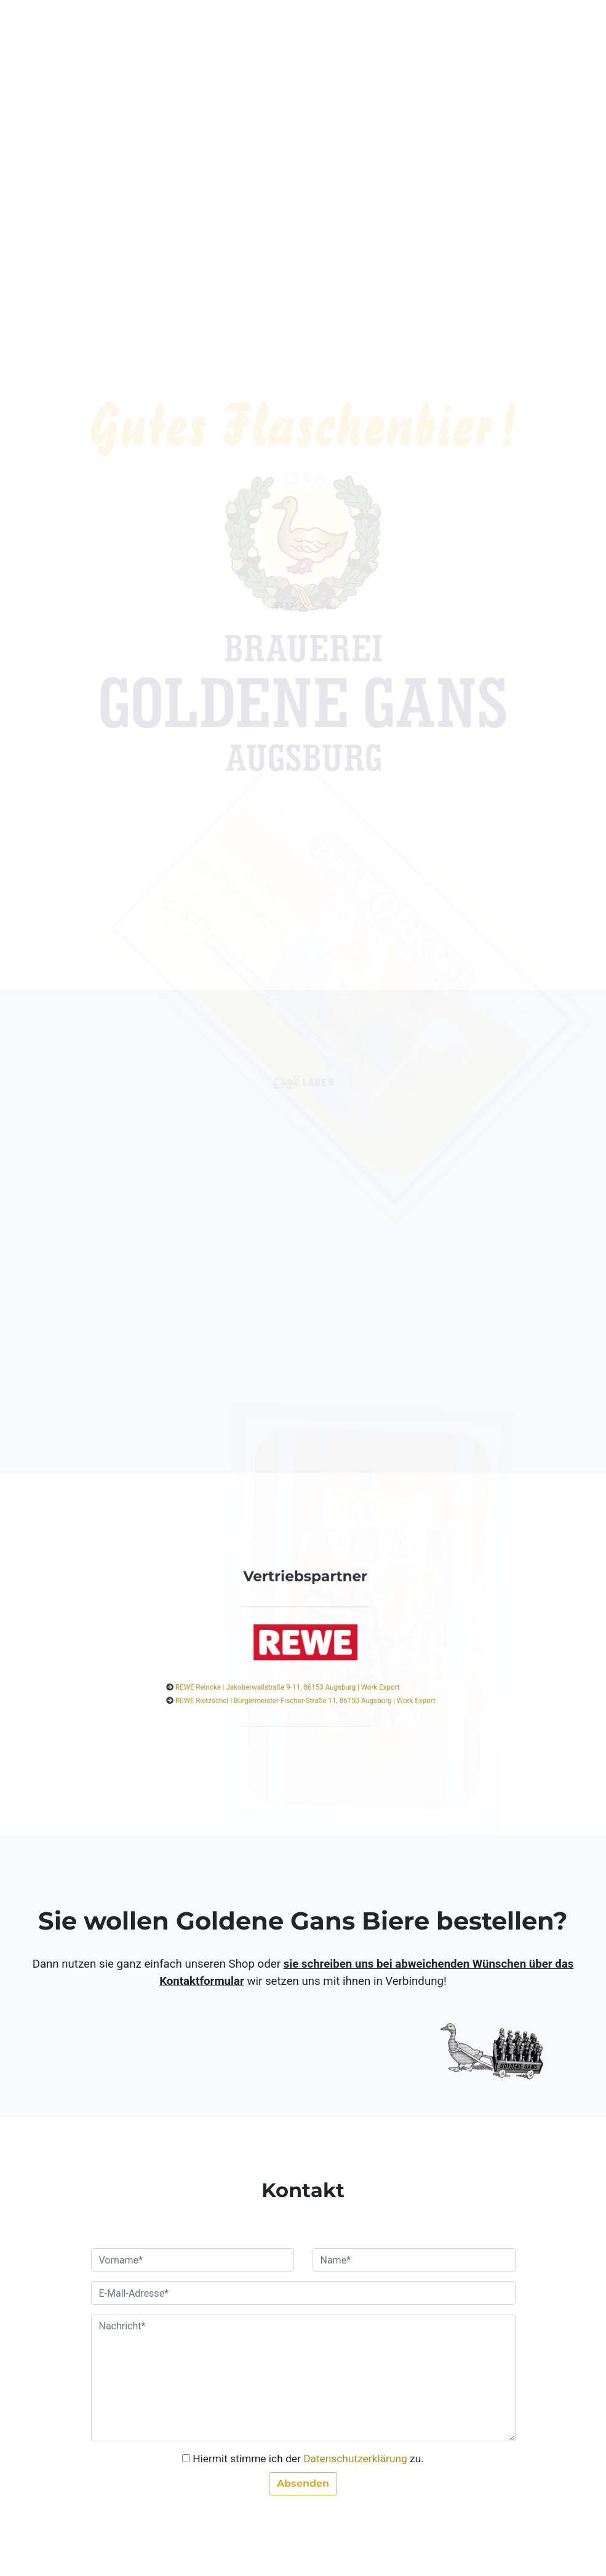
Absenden (303, 2483)
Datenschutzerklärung (355, 2458)
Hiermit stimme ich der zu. (308, 2458)
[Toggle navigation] (506, 30)
